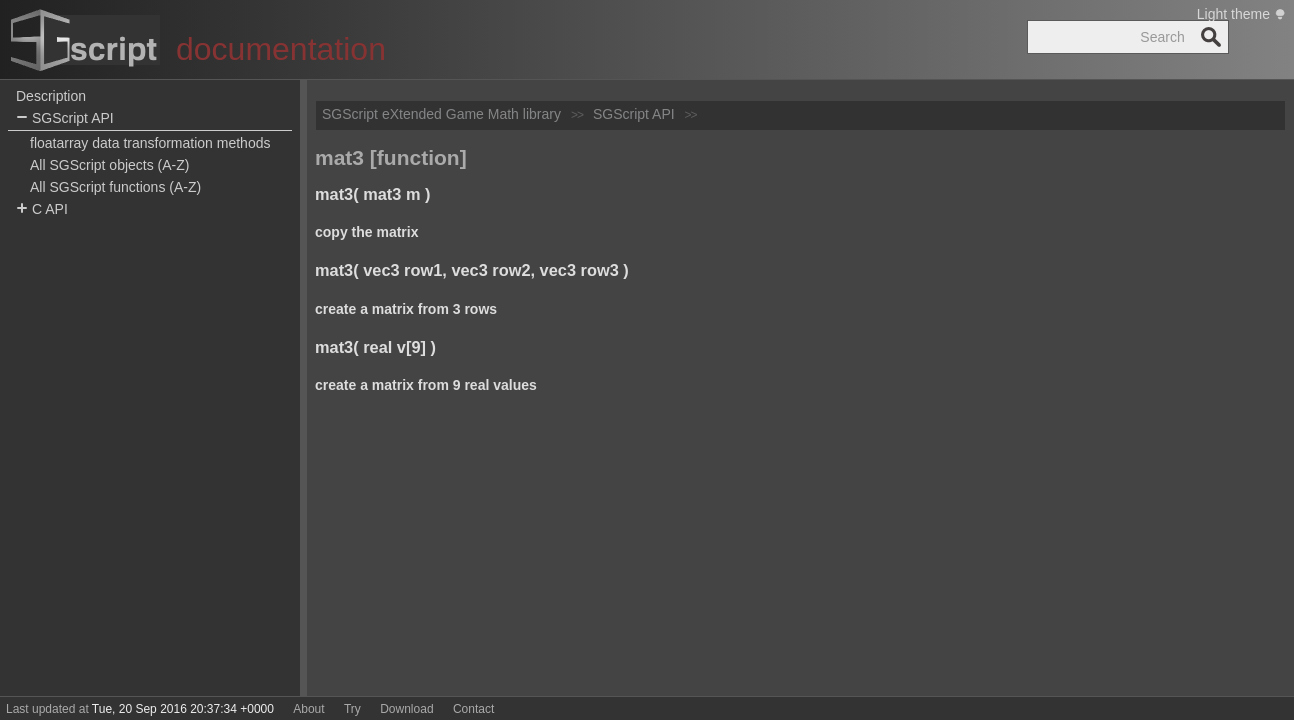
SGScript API (65, 118)
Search (1211, 37)
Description (51, 96)
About (308, 709)
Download (406, 709)
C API (42, 209)
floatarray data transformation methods (150, 143)
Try (352, 709)
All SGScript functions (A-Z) (115, 187)
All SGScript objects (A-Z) (109, 165)
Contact (473, 709)
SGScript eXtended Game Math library (441, 114)
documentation (281, 49)
